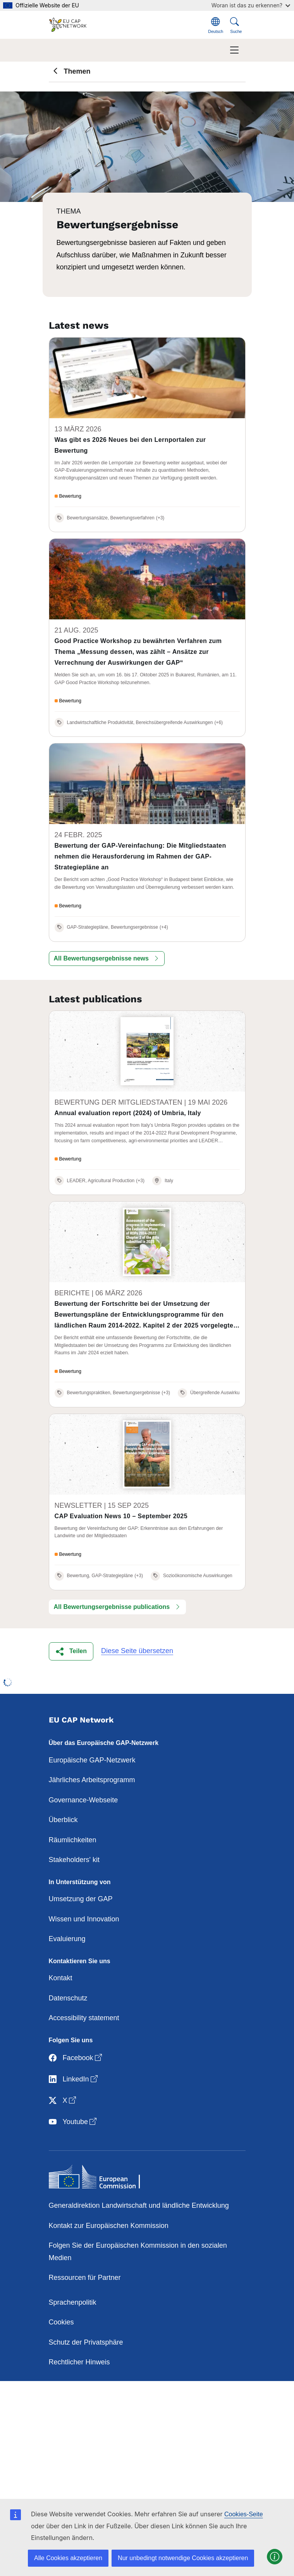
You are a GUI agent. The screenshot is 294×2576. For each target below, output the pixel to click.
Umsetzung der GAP (81, 1899)
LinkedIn (74, 2079)
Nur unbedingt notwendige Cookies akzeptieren (183, 2558)
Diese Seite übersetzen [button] (137, 1651)
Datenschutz (68, 1998)
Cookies (61, 2322)
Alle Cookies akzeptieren (68, 2558)
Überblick (63, 1820)
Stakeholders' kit (74, 1860)
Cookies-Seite (243, 2514)
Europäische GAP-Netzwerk (92, 1760)
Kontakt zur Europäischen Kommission (108, 2225)
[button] (107, 958)
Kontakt (60, 1978)
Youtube (73, 2122)
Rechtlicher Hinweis (79, 2362)
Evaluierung (67, 1939)
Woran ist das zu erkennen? (250, 5)
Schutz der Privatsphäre (86, 2342)
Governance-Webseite (83, 1800)
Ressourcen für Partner (85, 2277)
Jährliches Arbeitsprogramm (92, 1780)
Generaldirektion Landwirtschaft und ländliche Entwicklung (139, 2205)
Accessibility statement (84, 2018)
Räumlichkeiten (72, 1840)
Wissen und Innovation (84, 1919)
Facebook (76, 2058)
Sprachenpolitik (72, 2302)
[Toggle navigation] (234, 50)
